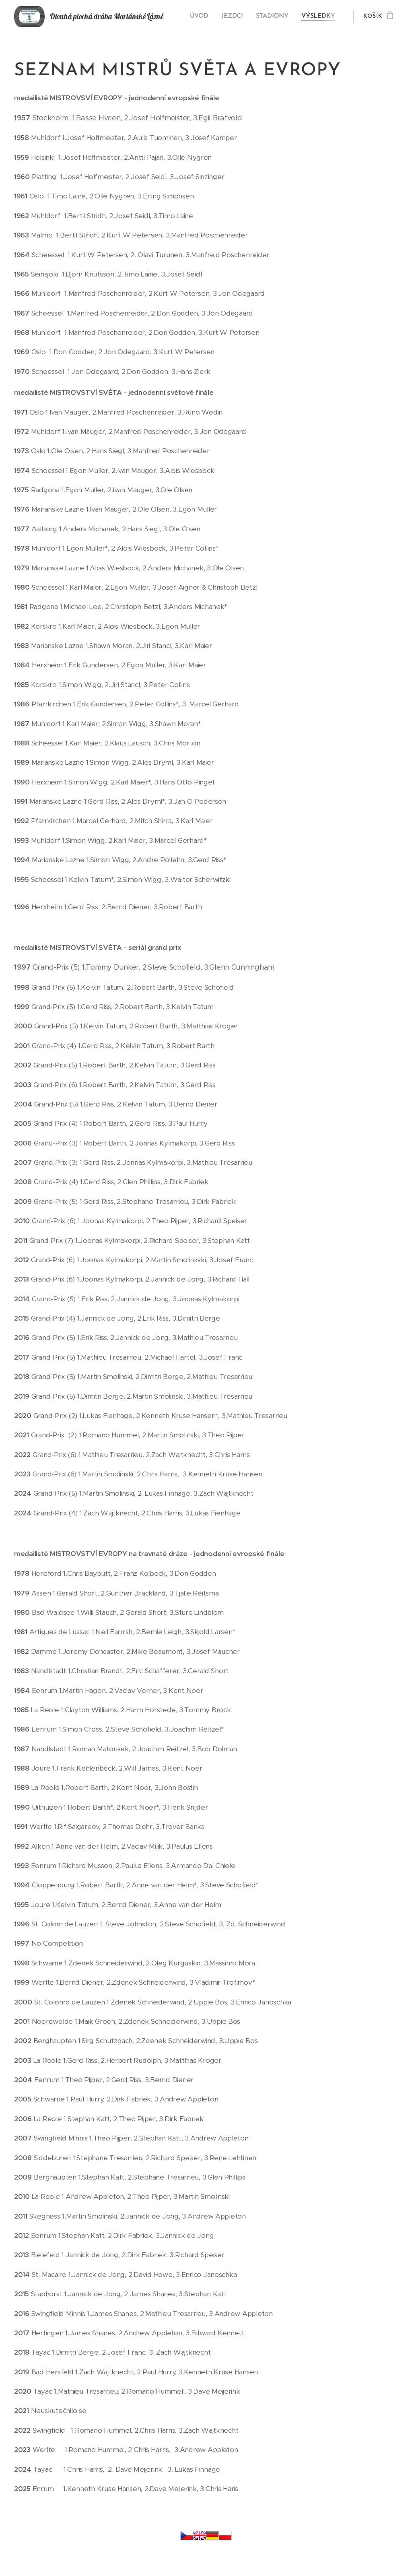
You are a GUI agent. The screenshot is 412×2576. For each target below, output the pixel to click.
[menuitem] (201, 16)
